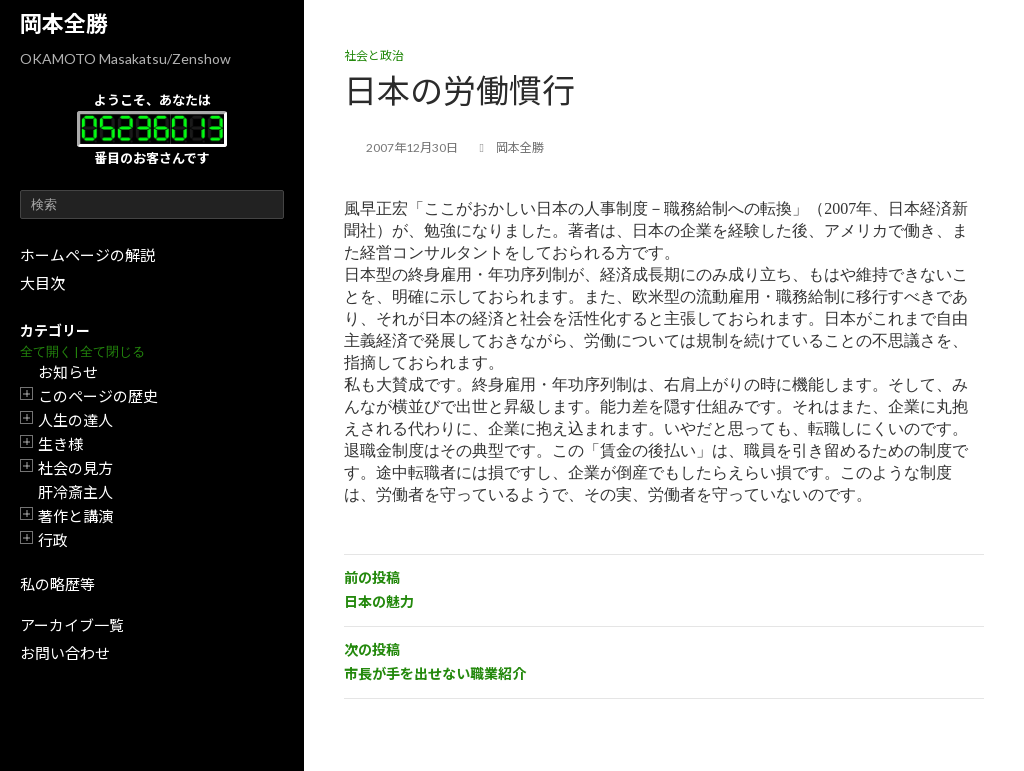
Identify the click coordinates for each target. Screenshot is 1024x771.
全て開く (46, 351)
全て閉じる (112, 351)
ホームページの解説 (87, 255)
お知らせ (68, 372)
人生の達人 (75, 420)
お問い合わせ (65, 653)
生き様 (60, 444)
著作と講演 (75, 516)
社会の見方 (75, 468)
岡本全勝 (64, 23)
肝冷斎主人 (75, 492)
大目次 (42, 283)
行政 (53, 540)
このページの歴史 (98, 396)
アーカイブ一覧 (72, 625)
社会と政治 (374, 55)
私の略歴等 (57, 584)
